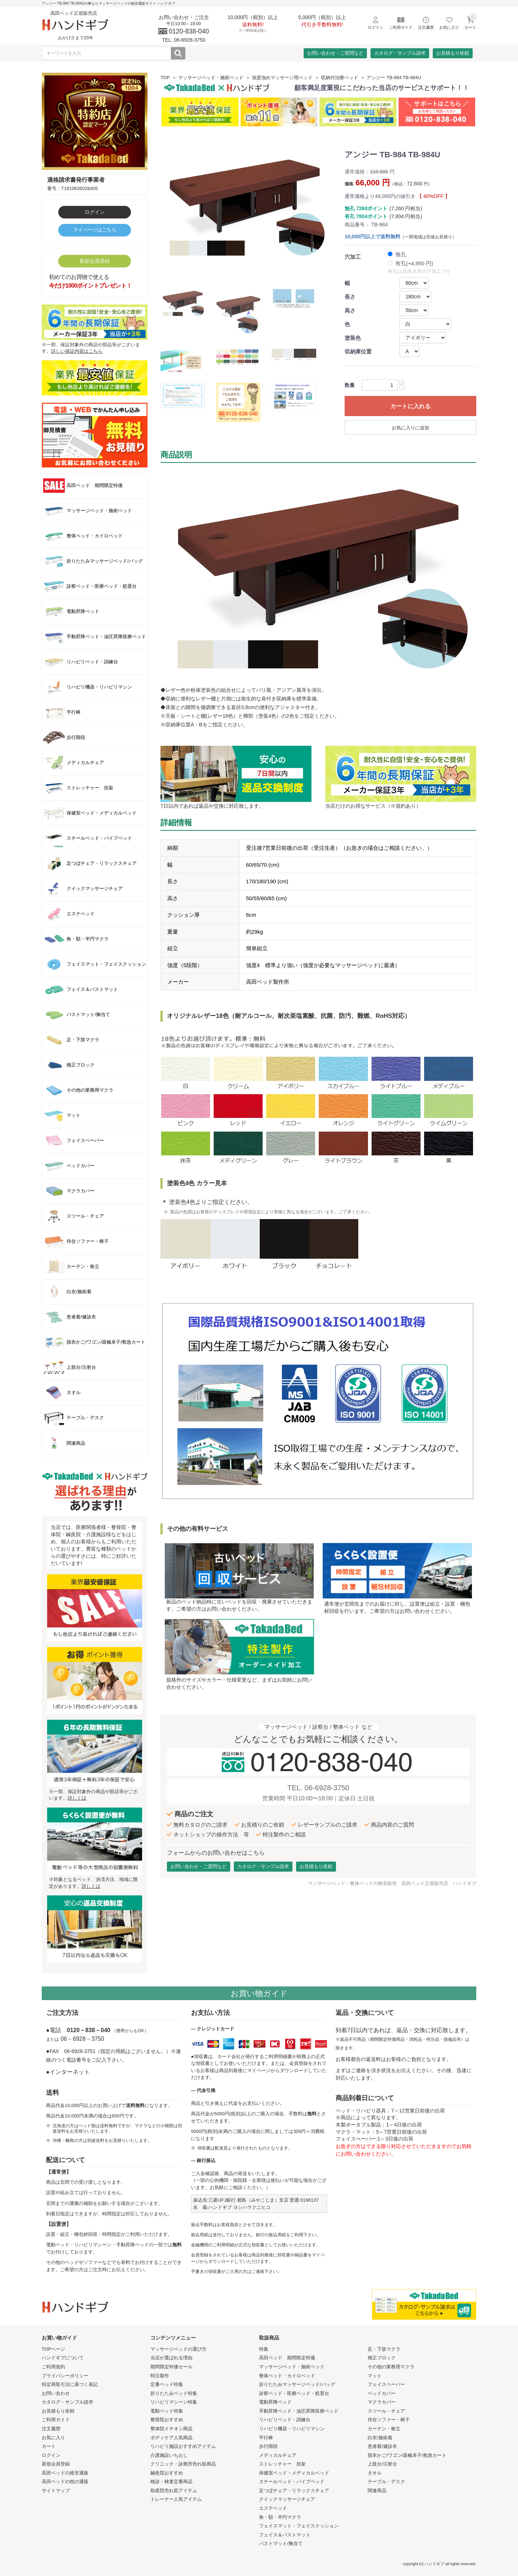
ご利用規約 (53, 2366)
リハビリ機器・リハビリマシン (291, 2428)
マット (375, 2375)
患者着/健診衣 (382, 2446)
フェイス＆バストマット (284, 2534)
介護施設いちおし (169, 2455)
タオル (375, 2473)
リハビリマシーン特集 (173, 2402)
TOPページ (53, 2349)
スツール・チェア (386, 2411)
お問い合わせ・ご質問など (335, 53)
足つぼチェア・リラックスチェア (294, 2490)
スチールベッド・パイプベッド (291, 2481)
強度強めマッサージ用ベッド (282, 77)
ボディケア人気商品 (171, 2437)
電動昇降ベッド (275, 2402)
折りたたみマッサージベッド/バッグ (297, 2384)
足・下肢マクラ (384, 2349)
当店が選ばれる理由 (171, 2357)
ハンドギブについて (63, 2357)
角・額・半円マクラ (280, 2517)
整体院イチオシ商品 (171, 2428)
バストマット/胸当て (281, 2543)
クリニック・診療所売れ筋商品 (183, 2464)
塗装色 (353, 338)
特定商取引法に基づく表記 (70, 2384)
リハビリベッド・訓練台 (284, 2419)
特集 (263, 2349)
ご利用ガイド (56, 2419)
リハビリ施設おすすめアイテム (183, 2446)
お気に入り (53, 2437)
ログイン (95, 212)
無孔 (400, 254)
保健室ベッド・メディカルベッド (294, 2473)
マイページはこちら (94, 230)
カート (49, 2446)
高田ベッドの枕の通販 (65, 2481)
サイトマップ (56, 2490)
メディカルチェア (277, 2455)
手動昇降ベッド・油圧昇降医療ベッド (298, 2411)
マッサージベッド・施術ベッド (211, 77)
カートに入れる (410, 406)
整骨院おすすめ (166, 2419)
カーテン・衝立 (384, 2428)
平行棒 (266, 2437)
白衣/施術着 (380, 2437)
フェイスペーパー (386, 2384)
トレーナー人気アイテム (176, 2499)
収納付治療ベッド (339, 77)
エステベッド (273, 2508)
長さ (350, 297)
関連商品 (377, 2490)
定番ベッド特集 (166, 2384)
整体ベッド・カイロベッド (287, 2375)
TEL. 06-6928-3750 (318, 1788)
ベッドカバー (382, 2393)
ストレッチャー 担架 (282, 2464)
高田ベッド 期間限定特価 (287, 2357)
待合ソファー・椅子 (389, 2419)
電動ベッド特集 (166, 2411)
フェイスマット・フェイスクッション (298, 2525)
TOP (165, 77)
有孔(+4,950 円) (414, 263)
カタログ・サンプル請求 (400, 53)
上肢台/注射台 (382, 2464)
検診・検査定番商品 (171, 2481)
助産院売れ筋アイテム (173, 2490)
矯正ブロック (382, 2357)
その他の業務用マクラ (391, 2366)
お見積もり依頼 (452, 53)
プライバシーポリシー (65, 2375)
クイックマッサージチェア (287, 2499)
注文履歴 (51, 2428)
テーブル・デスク (386, 2481)
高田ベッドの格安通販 (65, 2473)
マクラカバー (382, 2402)
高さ (350, 310)
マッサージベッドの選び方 (178, 2349)
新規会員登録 (94, 261)
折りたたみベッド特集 (173, 2393)
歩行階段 (268, 2446)
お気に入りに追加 (410, 427)
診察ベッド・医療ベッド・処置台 (294, 2393)
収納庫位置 (358, 351)
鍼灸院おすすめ (166, 2473)
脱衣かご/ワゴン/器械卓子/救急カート (407, 2455)
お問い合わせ (56, 2393)
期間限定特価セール (171, 2366)
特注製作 (159, 2375)
